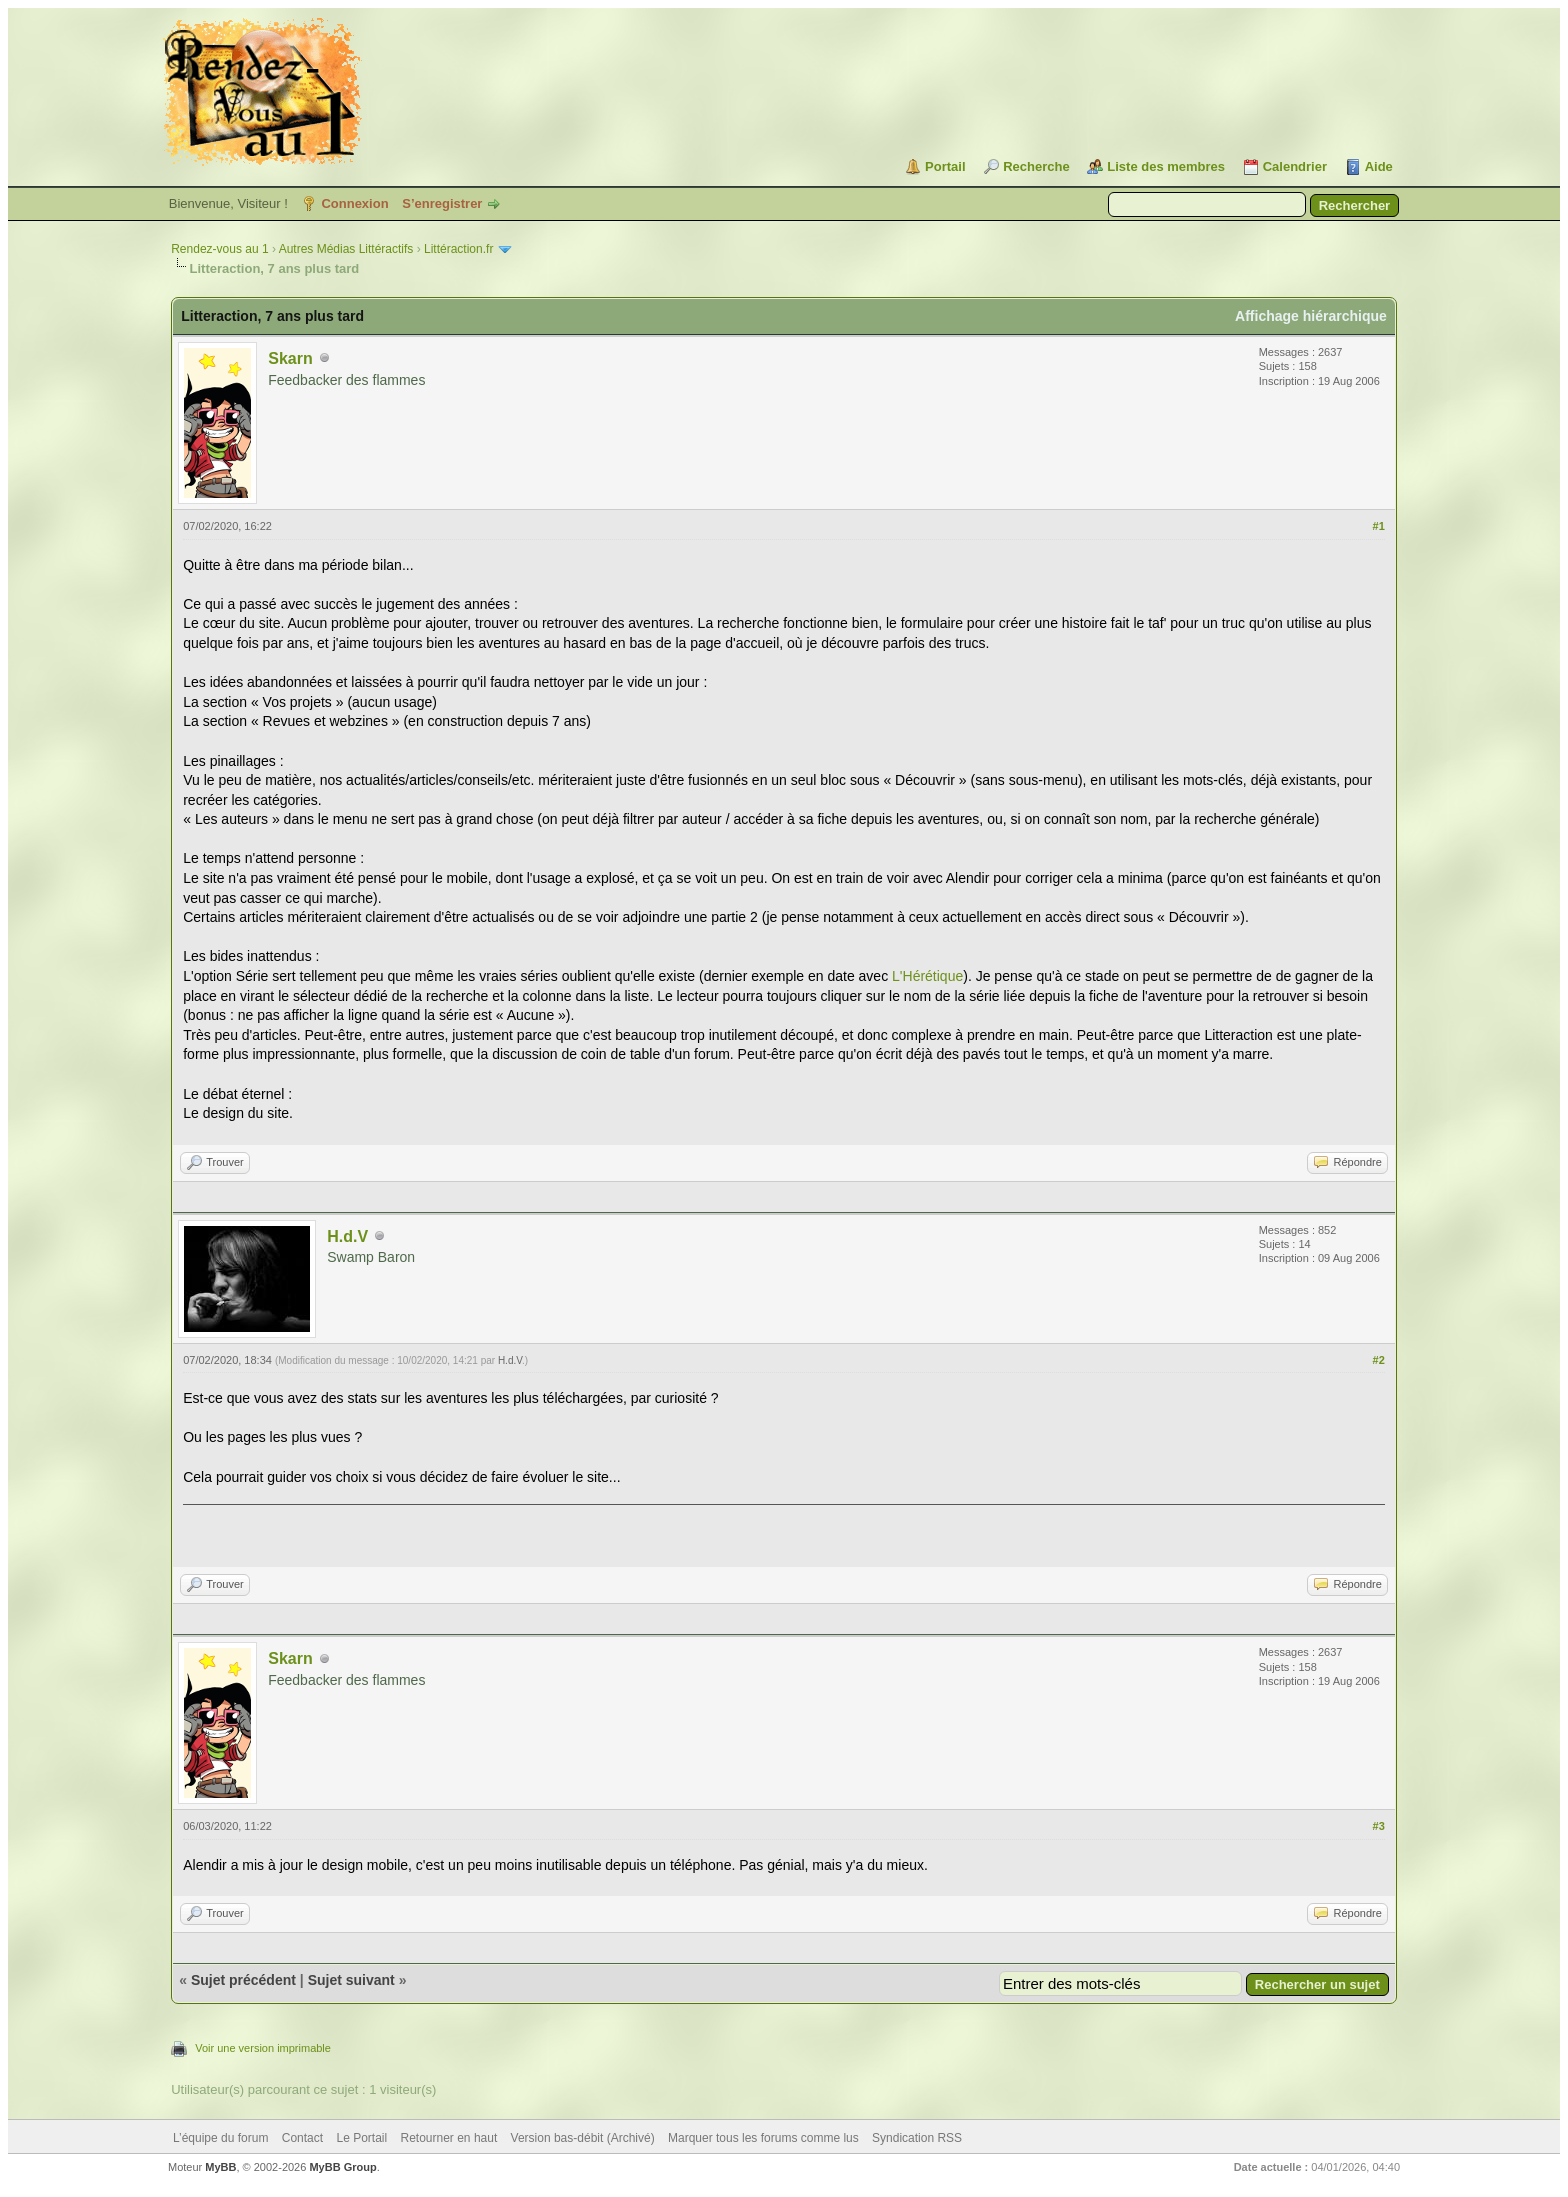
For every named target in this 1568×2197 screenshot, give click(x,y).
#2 (1379, 1360)
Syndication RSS (917, 2138)
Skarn (290, 358)
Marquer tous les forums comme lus (763, 2138)
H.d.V (347, 1236)
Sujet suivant (351, 1980)
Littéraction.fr (458, 249)
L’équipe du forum (220, 2138)
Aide (1379, 166)
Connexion (354, 203)
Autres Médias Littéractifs (346, 249)
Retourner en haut (449, 2138)
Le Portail (361, 2138)
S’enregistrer (442, 203)
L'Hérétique (927, 976)
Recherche (1036, 166)
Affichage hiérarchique (1311, 316)
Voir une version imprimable (263, 2048)
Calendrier (1295, 166)
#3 (1379, 1826)
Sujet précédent (243, 1980)
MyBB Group (342, 2167)
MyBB (220, 2167)
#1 (1379, 526)
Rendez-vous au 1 (219, 249)
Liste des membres (1166, 166)
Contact (302, 2138)
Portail (945, 166)
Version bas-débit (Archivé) (583, 2138)
